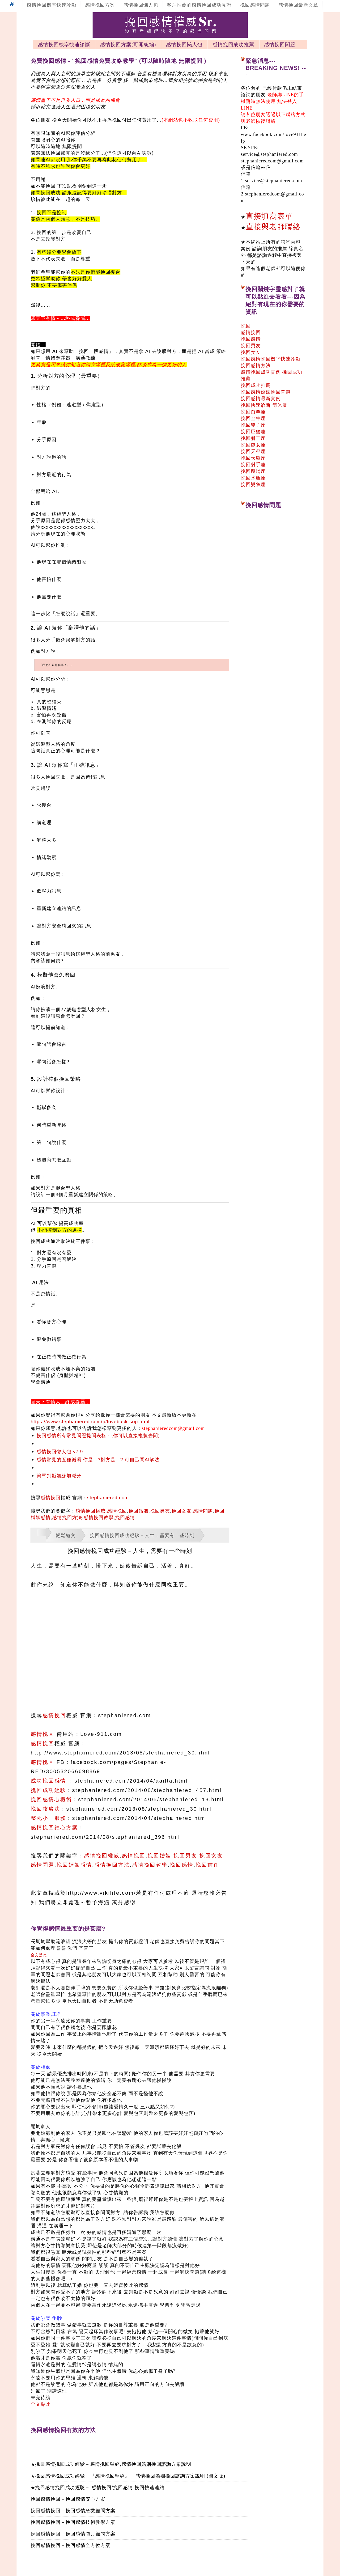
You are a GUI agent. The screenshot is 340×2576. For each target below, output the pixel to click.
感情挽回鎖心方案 (54, 1827)
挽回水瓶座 (253, 477)
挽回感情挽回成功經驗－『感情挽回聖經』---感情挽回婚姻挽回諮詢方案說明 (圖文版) (130, 2476)
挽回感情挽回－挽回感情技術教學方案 (73, 2522)
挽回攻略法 (45, 1809)
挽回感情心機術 (51, 1799)
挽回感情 (125, 1517)
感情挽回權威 (91, 1510)
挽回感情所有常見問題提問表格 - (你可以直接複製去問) (98, 1435)
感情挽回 (50, 1497)
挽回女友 (181, 1510)
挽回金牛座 (253, 418)
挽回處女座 (253, 444)
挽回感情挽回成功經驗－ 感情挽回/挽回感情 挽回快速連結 (99, 2487)
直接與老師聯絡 (273, 226)
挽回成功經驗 (48, 1790)
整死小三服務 (48, 1818)
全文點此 (39, 1955)
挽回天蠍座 (253, 458)
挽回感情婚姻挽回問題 (266, 391)
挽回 (246, 325)
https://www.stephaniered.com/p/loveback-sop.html (90, 1421)
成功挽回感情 (48, 1781)
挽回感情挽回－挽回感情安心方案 (68, 2499)
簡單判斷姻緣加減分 (59, 1475)
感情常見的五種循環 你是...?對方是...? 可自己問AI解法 (98, 1459)
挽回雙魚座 (253, 484)
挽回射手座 (253, 464)
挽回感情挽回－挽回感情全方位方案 (70, 2545)
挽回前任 (207, 1865)
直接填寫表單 (269, 216)
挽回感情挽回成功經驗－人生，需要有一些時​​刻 (142, 1535)
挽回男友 (160, 1510)
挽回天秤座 (253, 451)
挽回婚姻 (138, 1510)
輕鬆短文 (66, 1535)
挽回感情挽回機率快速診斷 (271, 358)
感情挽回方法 (67, 1517)
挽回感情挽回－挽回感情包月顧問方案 (73, 2533)
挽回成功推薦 (256, 385)
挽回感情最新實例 (261, 398)
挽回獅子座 (253, 438)
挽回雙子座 (253, 425)
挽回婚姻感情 (74, 1865)
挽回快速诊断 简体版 (264, 405)
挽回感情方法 (256, 365)
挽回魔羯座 (253, 471)
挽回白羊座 (253, 411)
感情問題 (203, 1510)
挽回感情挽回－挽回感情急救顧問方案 (73, 2510)
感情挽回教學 (99, 1517)
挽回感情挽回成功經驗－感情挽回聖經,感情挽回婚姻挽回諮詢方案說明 (113, 2464)
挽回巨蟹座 (253, 431)
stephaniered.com (108, 1497)
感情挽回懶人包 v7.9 (60, 1451)
